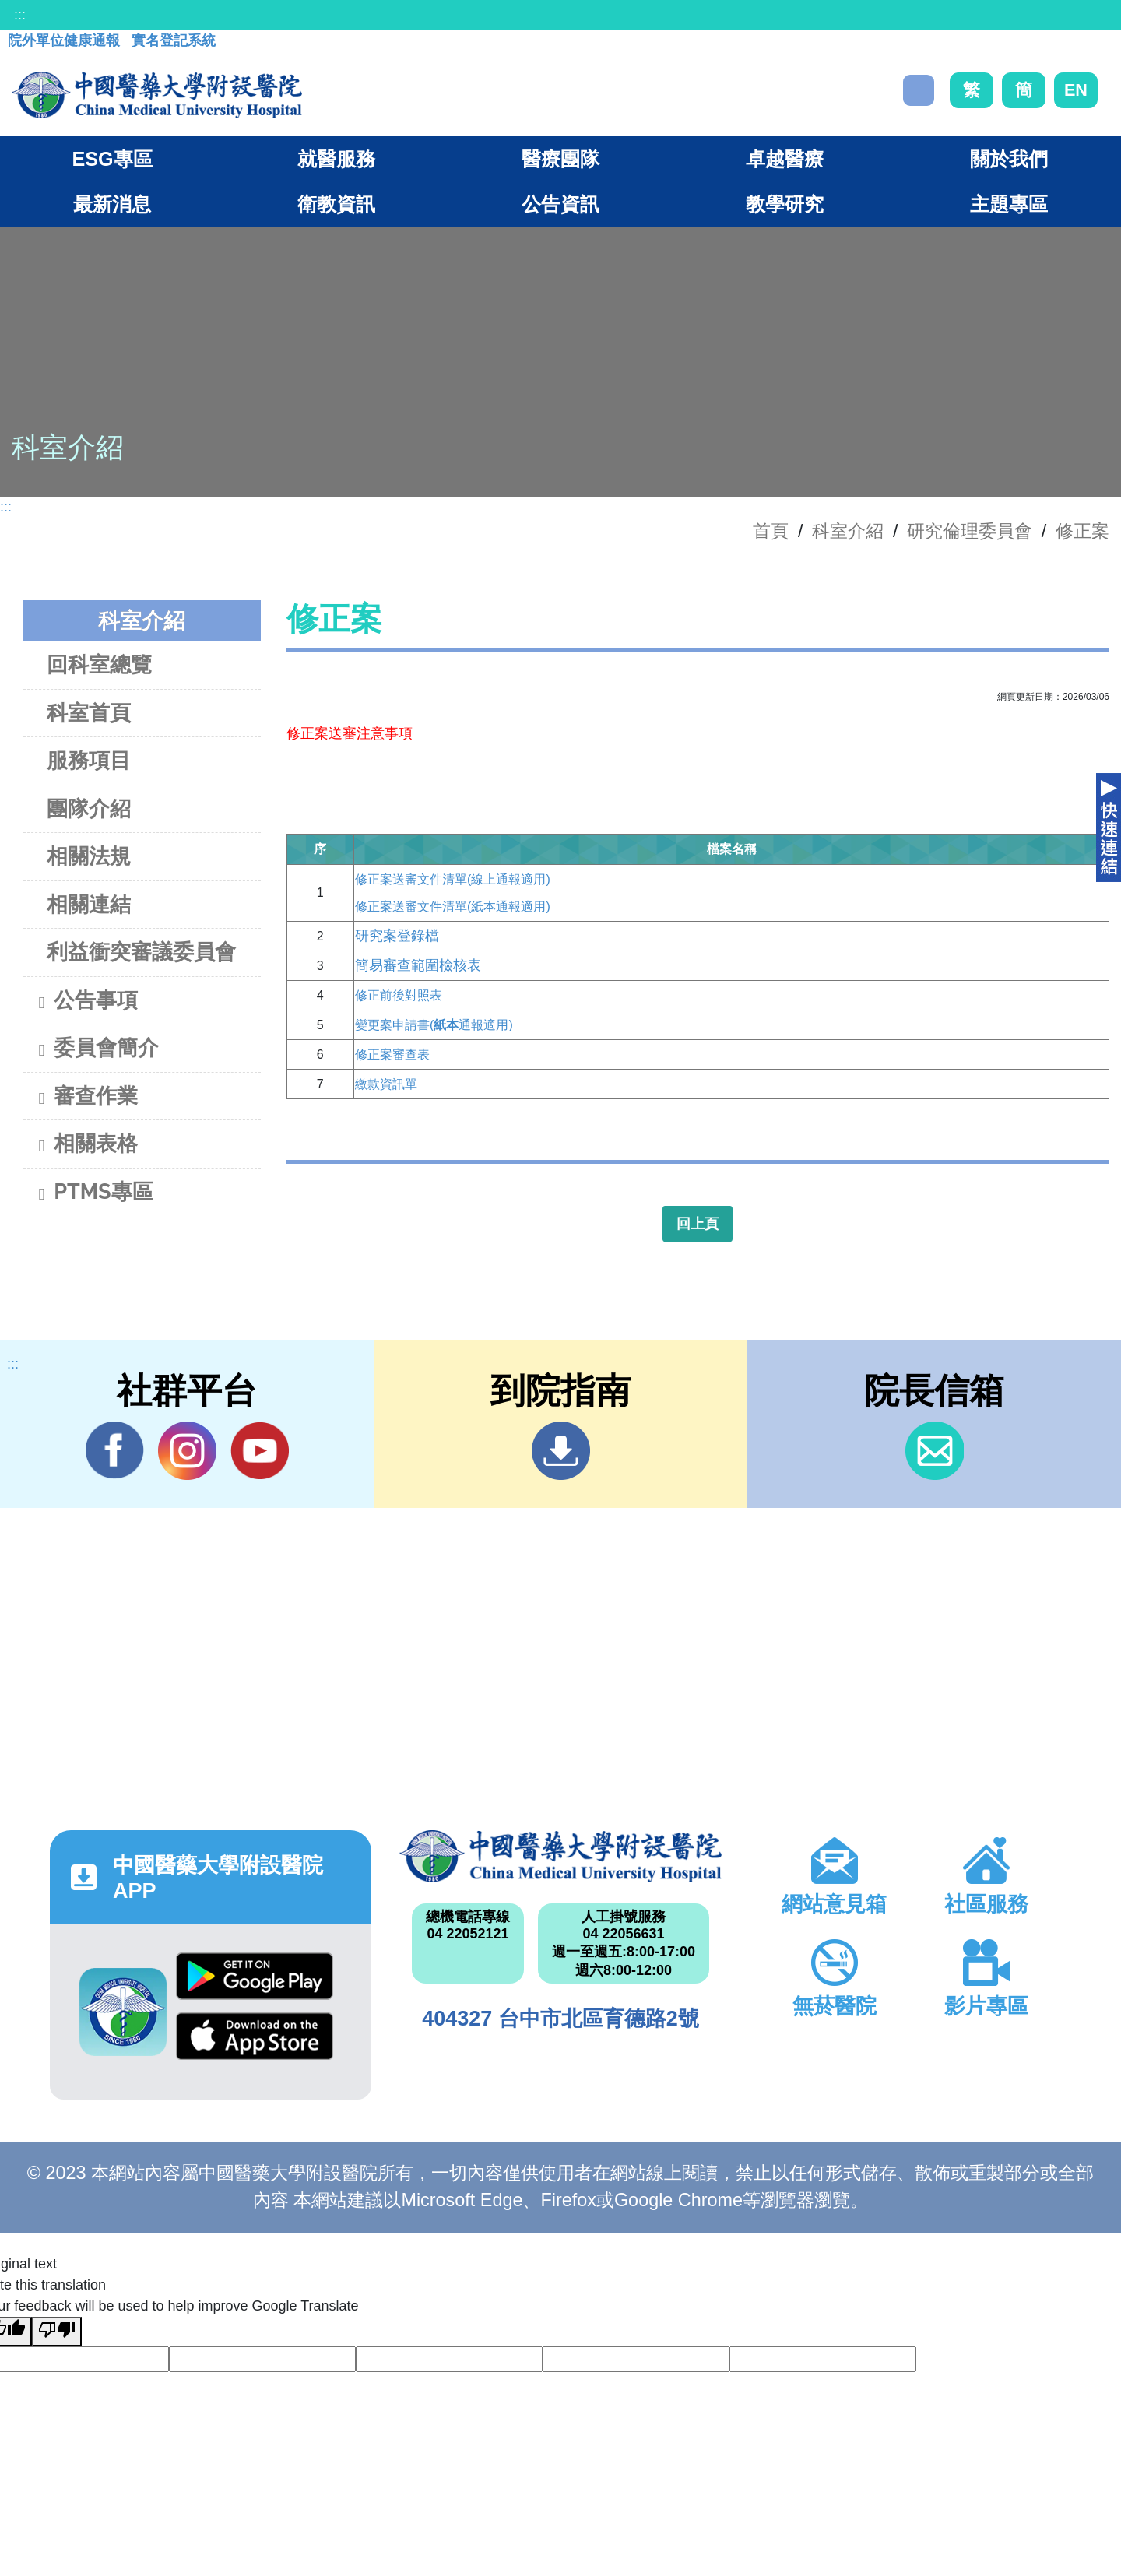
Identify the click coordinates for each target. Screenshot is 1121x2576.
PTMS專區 (94, 1193)
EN (1076, 90)
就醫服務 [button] (336, 159)
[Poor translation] (57, 2331)
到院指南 (561, 1451)
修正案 (1082, 531)
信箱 (934, 1451)
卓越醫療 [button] (785, 159)
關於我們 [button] (1009, 159)
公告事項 (86, 1002)
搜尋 (918, 90)
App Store (254, 2036)
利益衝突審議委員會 (141, 952)
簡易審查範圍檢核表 (418, 965)
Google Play (254, 1976)
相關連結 (89, 904)
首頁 (771, 531)
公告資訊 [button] (560, 204)
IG (187, 1451)
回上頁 (697, 1224)
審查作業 (86, 1098)
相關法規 (89, 856)
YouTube (259, 1450)
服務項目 (89, 760)
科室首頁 (89, 713)
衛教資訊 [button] (336, 204)
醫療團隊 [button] (560, 159)
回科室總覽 (99, 664)
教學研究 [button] (785, 204)
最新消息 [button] (112, 204)
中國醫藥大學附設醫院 (560, 1856)
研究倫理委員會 (969, 531)
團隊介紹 (89, 808)
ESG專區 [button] (112, 159)
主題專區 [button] (1009, 204)
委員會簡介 (97, 1049)
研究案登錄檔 (397, 936)
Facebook (115, 1450)
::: (20, 15)
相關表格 (86, 1145)
